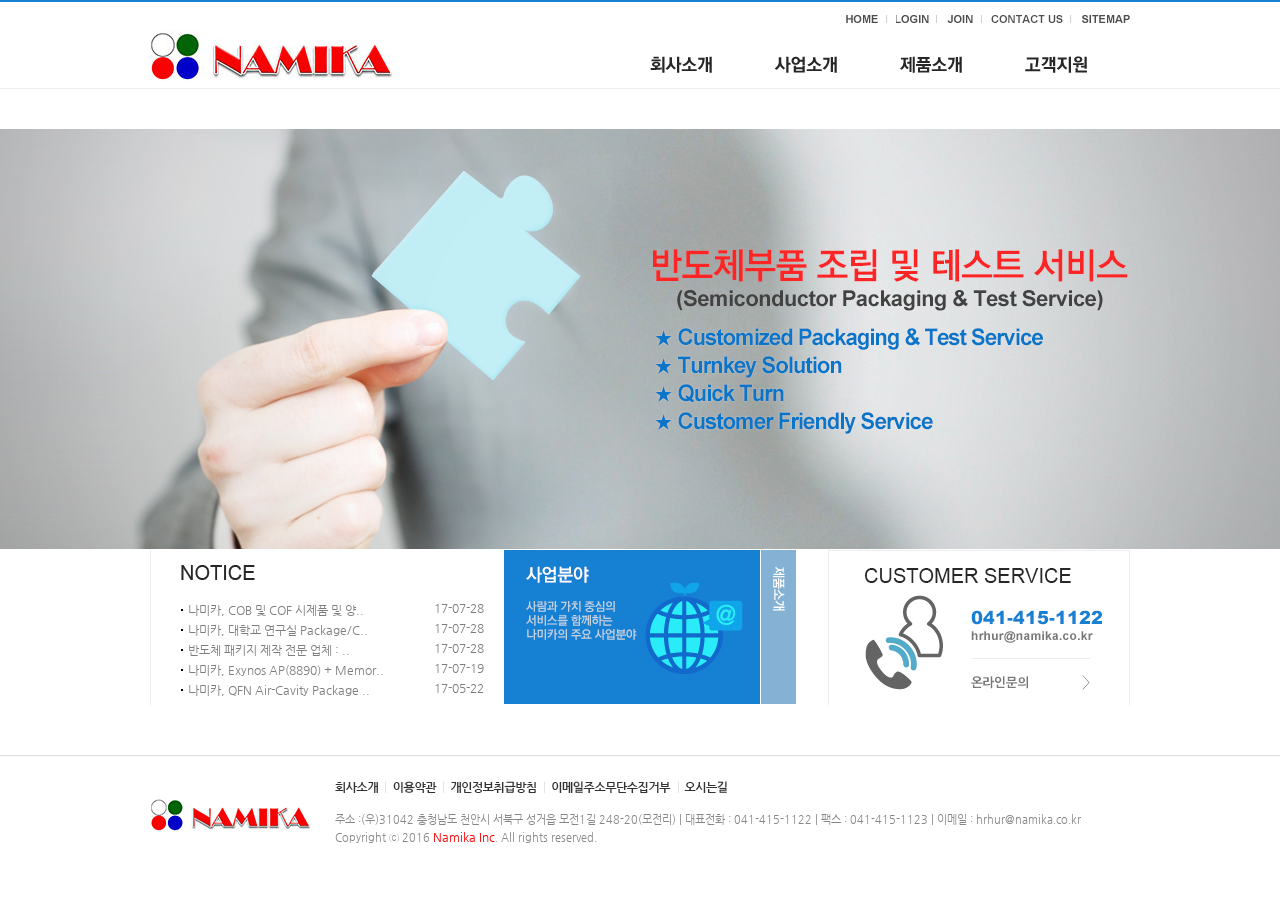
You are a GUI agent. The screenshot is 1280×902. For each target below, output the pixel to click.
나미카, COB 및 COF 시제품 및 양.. (276, 610)
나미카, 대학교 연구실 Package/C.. (278, 630)
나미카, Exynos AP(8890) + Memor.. (286, 670)
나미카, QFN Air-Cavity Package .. (279, 690)
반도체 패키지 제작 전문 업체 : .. (269, 650)
